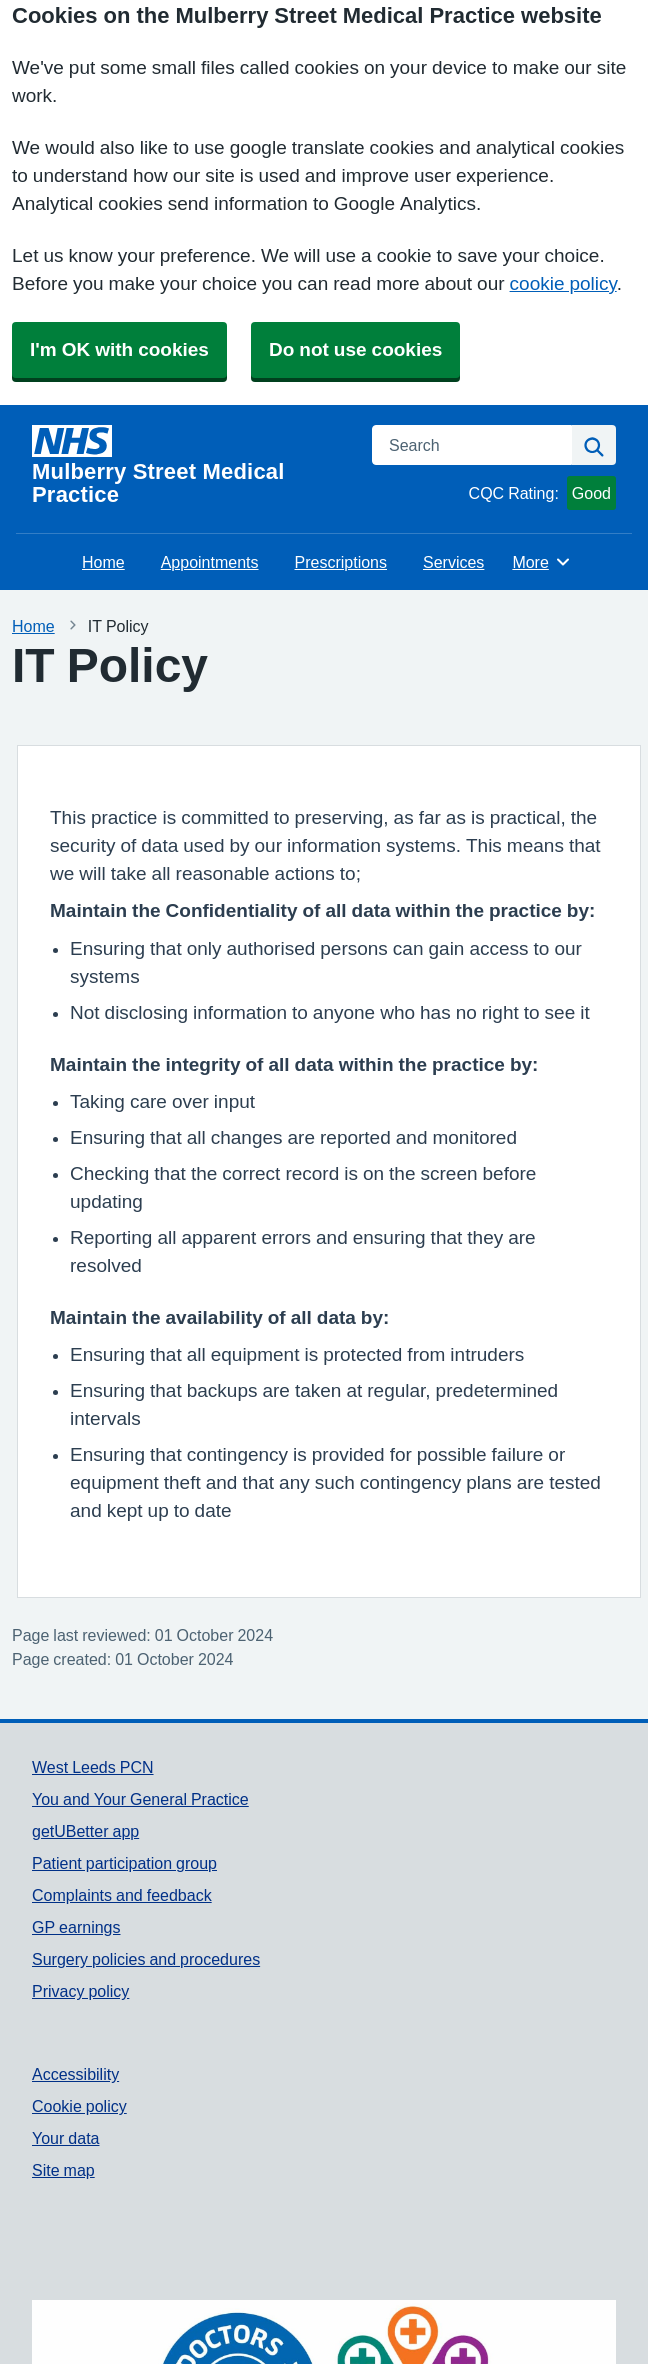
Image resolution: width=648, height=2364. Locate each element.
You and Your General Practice (140, 1799)
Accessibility (75, 2074)
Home (103, 562)
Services (453, 562)
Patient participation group (124, 1863)
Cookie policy (79, 2106)
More (541, 562)
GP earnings (76, 1927)
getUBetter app (85, 1831)
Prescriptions (341, 562)
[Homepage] (190, 465)
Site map (63, 2170)
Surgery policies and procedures (146, 1959)
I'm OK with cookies (119, 349)
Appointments (210, 562)
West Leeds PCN (93, 1767)
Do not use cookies (355, 349)
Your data (65, 2138)
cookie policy (563, 283)
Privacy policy (80, 1991)
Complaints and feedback (122, 1895)
